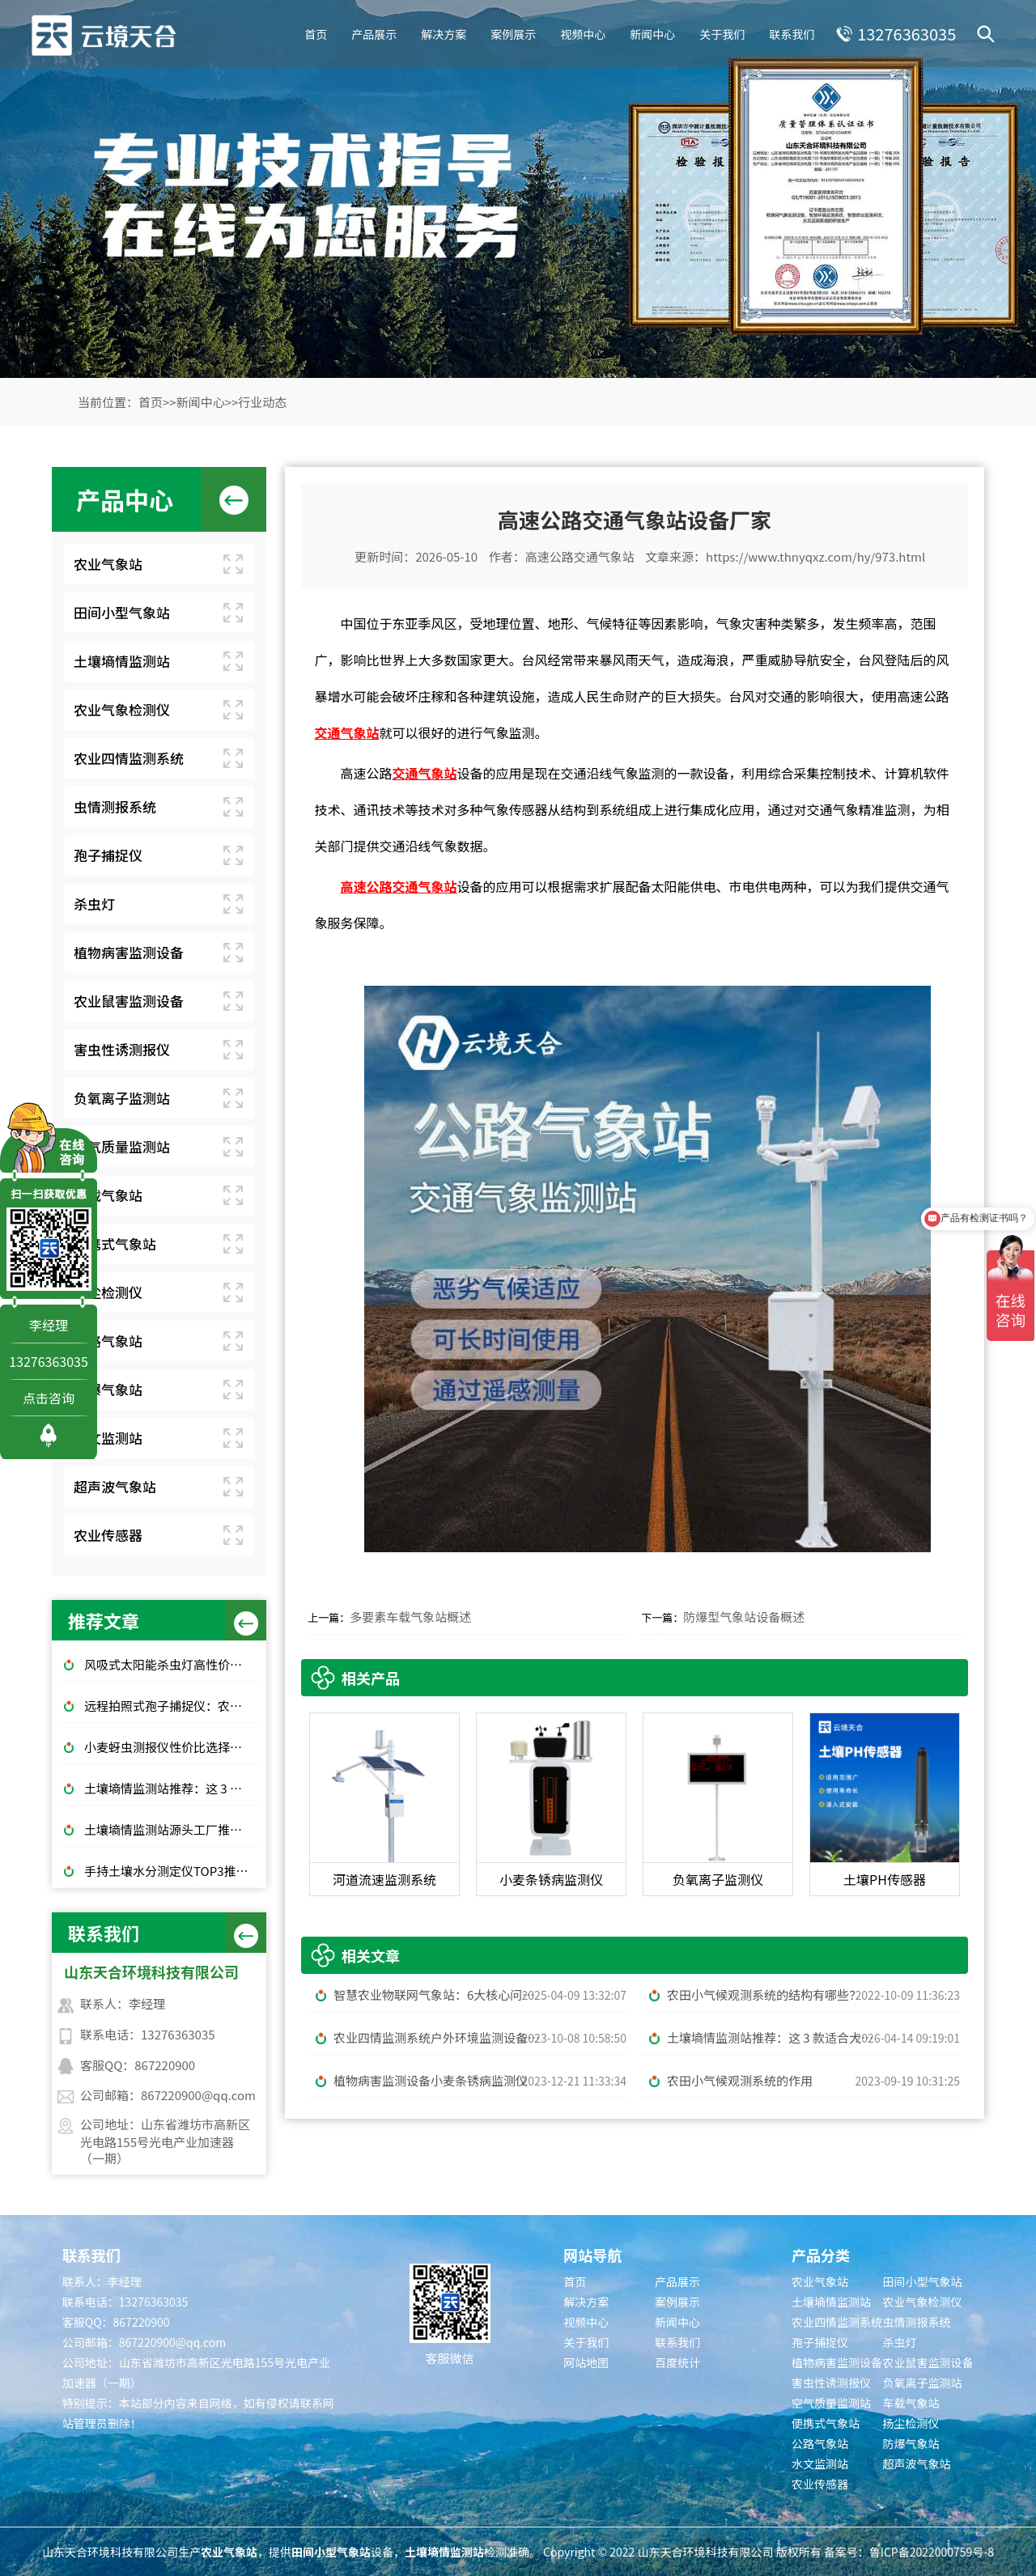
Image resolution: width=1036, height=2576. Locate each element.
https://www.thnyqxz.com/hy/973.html (815, 556)
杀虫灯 (94, 903)
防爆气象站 (108, 1389)
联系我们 (789, 32)
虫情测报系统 (115, 806)
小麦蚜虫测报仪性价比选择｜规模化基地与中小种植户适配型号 (171, 1746)
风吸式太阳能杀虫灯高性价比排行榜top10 (171, 1664)
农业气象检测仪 (122, 709)
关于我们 (719, 32)
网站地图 (586, 2362)
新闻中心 (650, 32)
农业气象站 (108, 564)
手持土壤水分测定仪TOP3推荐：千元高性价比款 (171, 1870)
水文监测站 (108, 1438)
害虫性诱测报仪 (122, 1049)
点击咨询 (48, 1397)
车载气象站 (108, 1195)
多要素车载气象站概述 (410, 1616)
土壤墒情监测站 (122, 661)
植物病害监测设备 (129, 952)
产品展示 (371, 32)
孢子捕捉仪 (108, 855)
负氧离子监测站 (122, 1098)
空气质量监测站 (122, 1146)
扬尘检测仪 (108, 1292)
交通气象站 (346, 732)
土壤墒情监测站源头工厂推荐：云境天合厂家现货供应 (171, 1829)
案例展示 (510, 32)
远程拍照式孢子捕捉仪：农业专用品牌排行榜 (171, 1705)
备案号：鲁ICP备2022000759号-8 (909, 2552)
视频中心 (580, 32)
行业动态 (262, 401)
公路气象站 (108, 1340)
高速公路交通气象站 (580, 556)
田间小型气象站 (122, 612)
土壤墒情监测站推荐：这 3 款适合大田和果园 (171, 1788)
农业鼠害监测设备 (129, 1001)
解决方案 (441, 32)
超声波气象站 (115, 1486)
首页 (313, 32)
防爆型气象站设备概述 (744, 1616)
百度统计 (677, 2362)
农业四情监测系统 (129, 758)
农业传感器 (108, 1535)
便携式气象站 (115, 1243)
